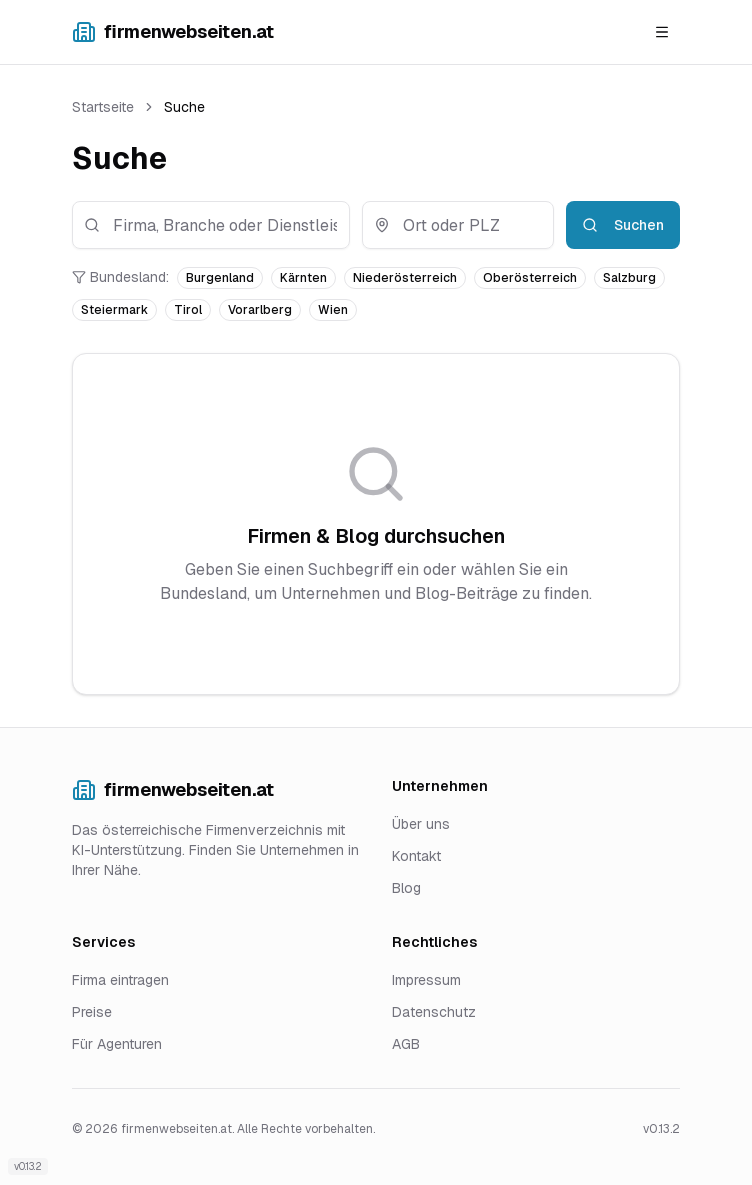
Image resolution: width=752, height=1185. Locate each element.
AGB (406, 1044)
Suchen (623, 225)
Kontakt (416, 856)
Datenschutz (434, 1012)
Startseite (103, 107)
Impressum (426, 980)
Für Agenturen (117, 1044)
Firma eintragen (120, 980)
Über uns (421, 824)
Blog (406, 888)
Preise (92, 1012)
